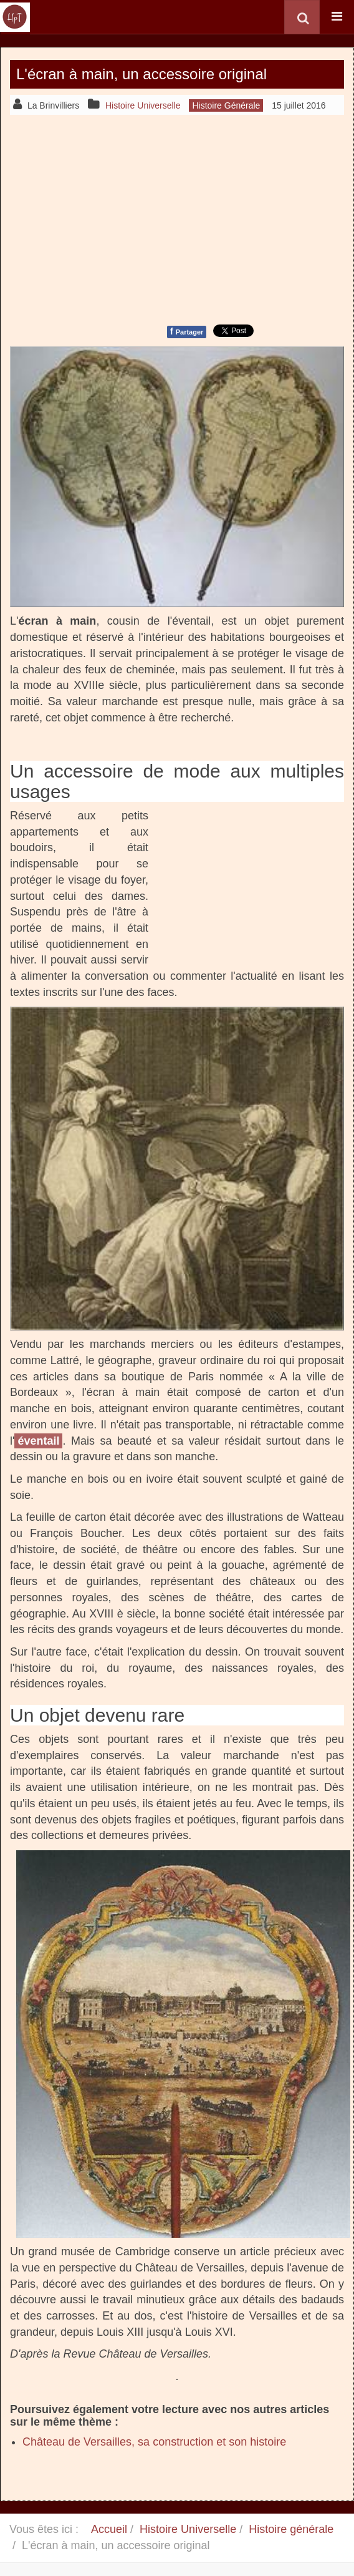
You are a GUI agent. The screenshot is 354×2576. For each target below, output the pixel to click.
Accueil (109, 2529)
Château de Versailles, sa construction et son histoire (154, 2442)
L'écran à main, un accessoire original (141, 74)
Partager (186, 331)
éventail (38, 1441)
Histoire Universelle (188, 2529)
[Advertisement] (177, 217)
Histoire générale (291, 2529)
